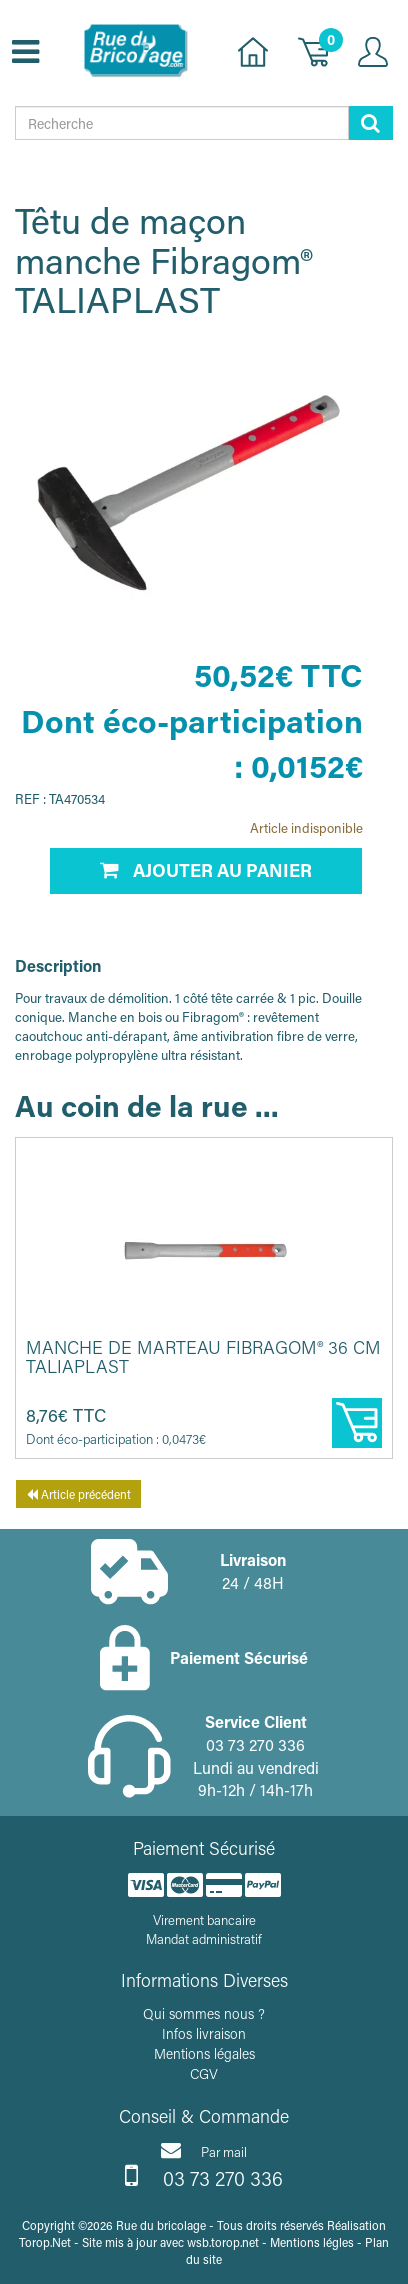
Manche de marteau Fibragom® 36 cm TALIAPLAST (203, 1357)
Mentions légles (312, 2242)
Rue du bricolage (161, 2225)
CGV (204, 2073)
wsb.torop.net (223, 2242)
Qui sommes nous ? (204, 2013)
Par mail (204, 2150)
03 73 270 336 (204, 2176)
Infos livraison (204, 2033)
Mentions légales (204, 2053)
